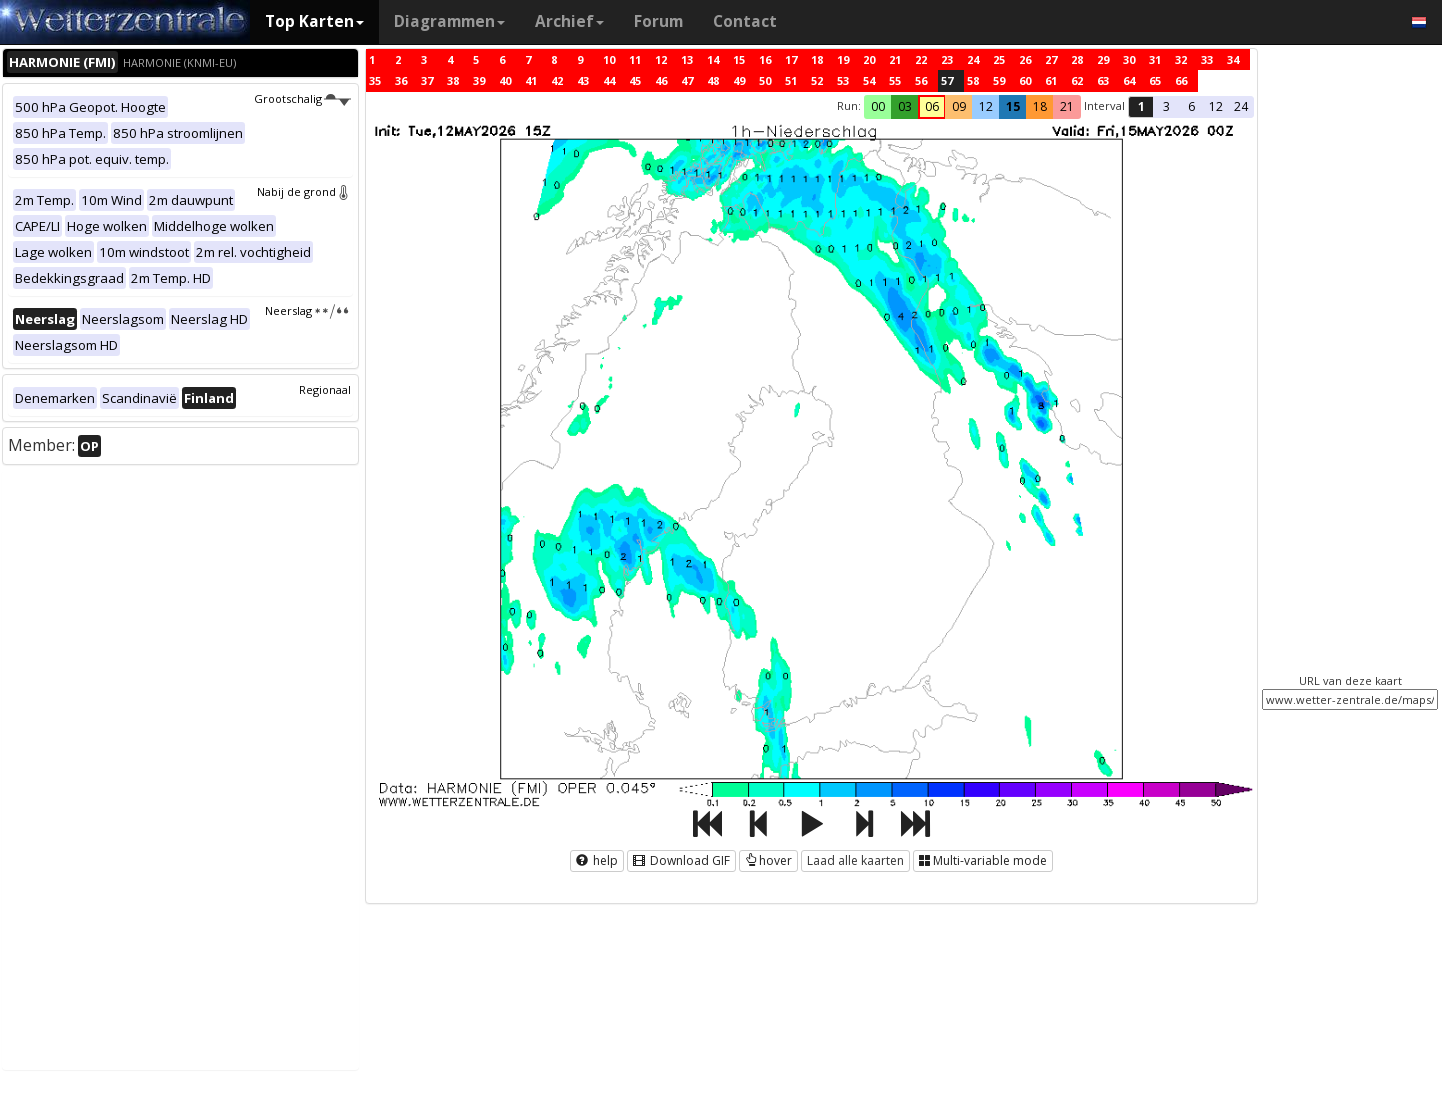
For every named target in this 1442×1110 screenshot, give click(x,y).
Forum (658, 21)
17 (791, 59)
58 (973, 80)
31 (1155, 59)
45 (635, 80)
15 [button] (1013, 106)
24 (973, 59)
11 (635, 59)
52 (817, 80)
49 (739, 80)
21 (895, 59)
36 (401, 80)
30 (1129, 59)
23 (947, 59)
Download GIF (681, 860)
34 (1233, 59)
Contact (745, 21)
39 (479, 80)
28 (1077, 59)
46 (661, 80)
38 (453, 80)
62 (1077, 80)
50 (765, 80)
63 (1103, 80)
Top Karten (314, 21)
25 (999, 59)
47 (687, 80)
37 (427, 80)
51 (791, 80)
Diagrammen (449, 21)
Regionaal (325, 389)
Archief (569, 21)
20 (869, 59)
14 (713, 59)
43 (583, 80)
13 (687, 59)
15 (739, 59)
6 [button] (1191, 106)
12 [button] (986, 106)
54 (869, 80)
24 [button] (1241, 106)
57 (947, 80)
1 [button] (1141, 106)
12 (661, 59)
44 (609, 80)
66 (1181, 80)
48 (713, 80)
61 (1051, 80)
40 (505, 80)
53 (843, 80)
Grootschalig (302, 98)
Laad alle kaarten (855, 860)
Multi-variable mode (983, 860)
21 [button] (1067, 106)
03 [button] (905, 106)
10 (609, 59)
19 (843, 59)
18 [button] (1040, 106)
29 (1103, 59)
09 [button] (959, 106)
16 (765, 59)
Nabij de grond (304, 191)
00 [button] (878, 106)
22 (921, 59)
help (597, 860)
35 (375, 80)
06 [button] (932, 106)
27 (1051, 59)
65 (1155, 80)
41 (531, 80)
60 (1025, 80)
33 (1207, 59)
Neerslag (307, 310)
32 (1181, 59)
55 (895, 80)
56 (921, 80)
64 (1129, 80)
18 (817, 59)
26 (1025, 59)
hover (768, 860)
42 (557, 80)
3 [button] (1166, 106)
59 (999, 80)
